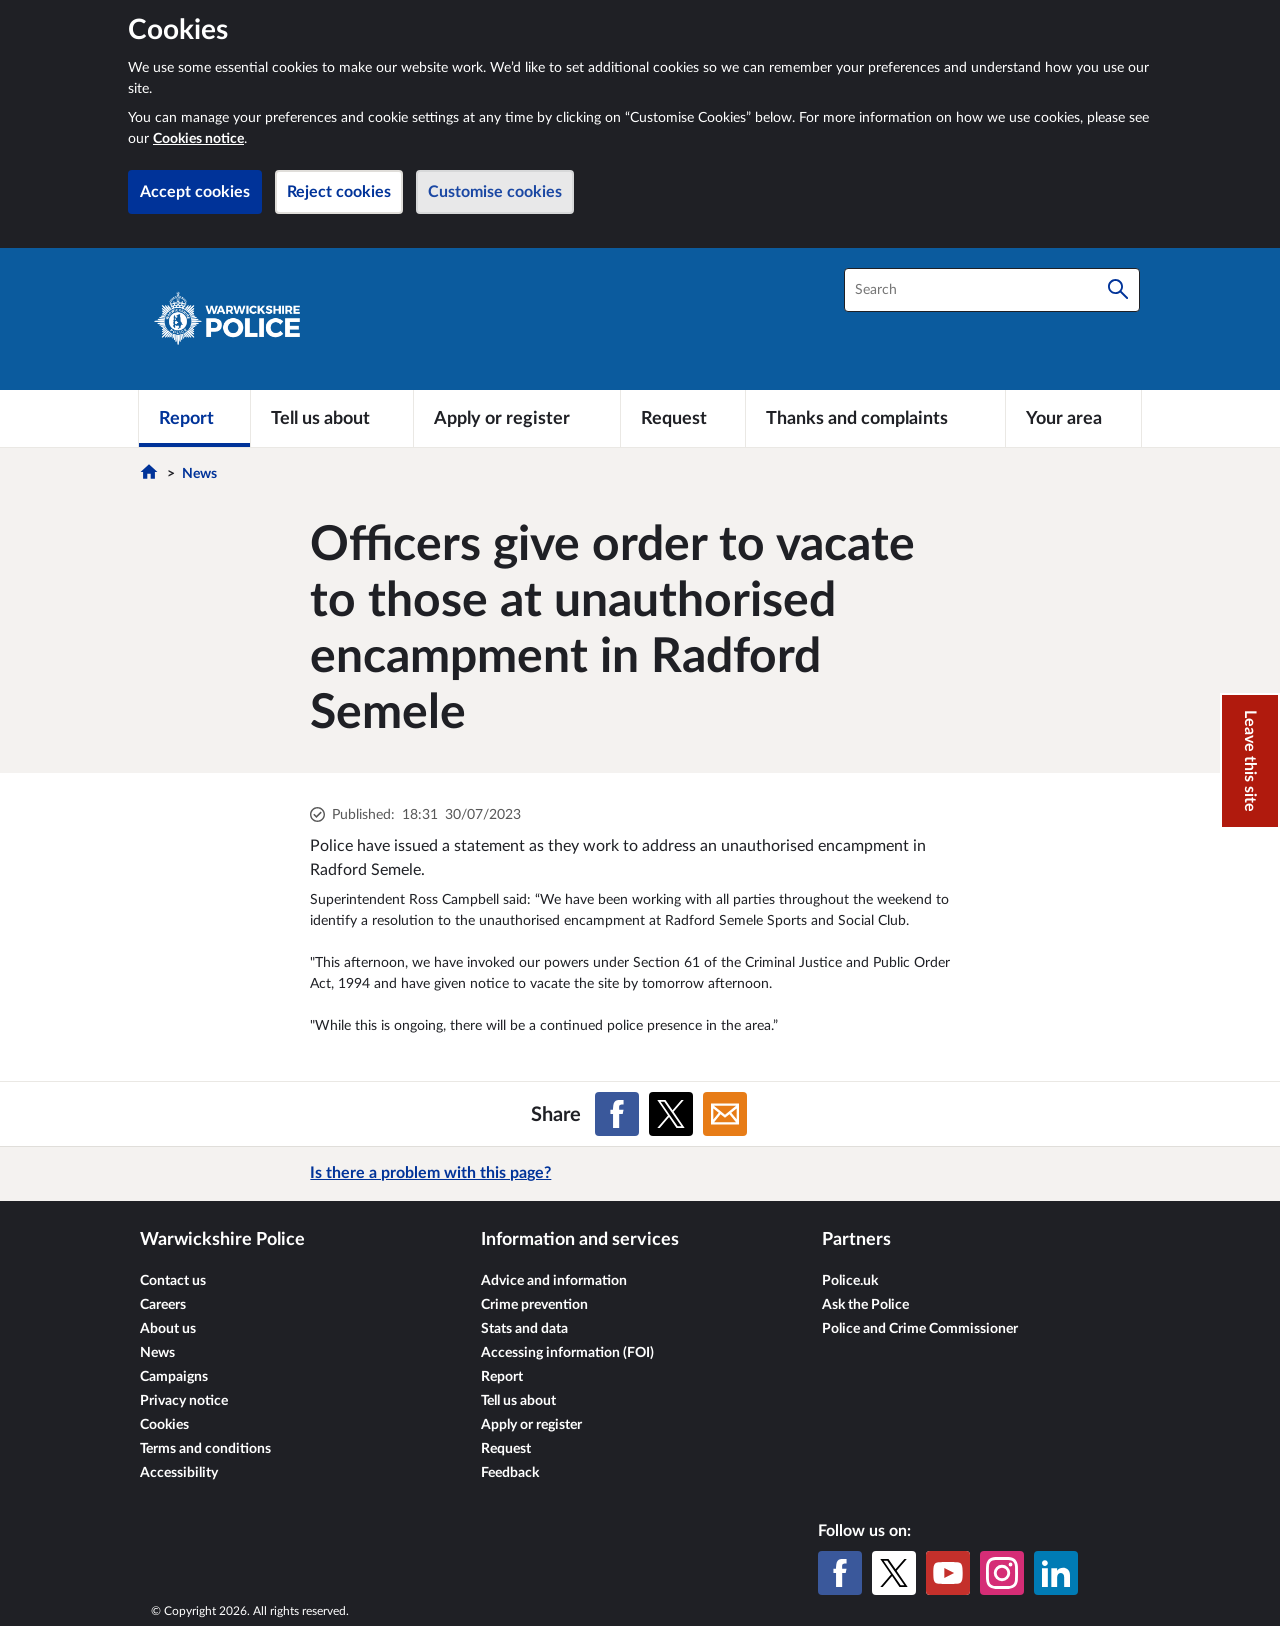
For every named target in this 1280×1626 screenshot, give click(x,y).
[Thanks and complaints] (875, 418)
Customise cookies (495, 192)
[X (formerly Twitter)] (894, 1573)
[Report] (194, 418)
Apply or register (531, 1425)
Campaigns (174, 1377)
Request (506, 1449)
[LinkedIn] (1056, 1573)
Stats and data (524, 1329)
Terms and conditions (205, 1449)
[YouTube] (948, 1573)
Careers (163, 1305)
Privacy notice (184, 1401)
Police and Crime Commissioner (920, 1329)
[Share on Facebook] (617, 1114)
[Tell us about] (332, 418)
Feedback (510, 1473)
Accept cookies (195, 192)
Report (502, 1377)
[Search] (1118, 290)
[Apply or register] (516, 418)
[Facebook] (840, 1573)
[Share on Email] (725, 1114)
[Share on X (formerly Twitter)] (671, 1114)
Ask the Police (865, 1305)
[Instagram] (1002, 1573)
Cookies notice (198, 139)
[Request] (683, 418)
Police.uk (850, 1281)
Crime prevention (534, 1305)
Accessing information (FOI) (567, 1353)
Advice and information (554, 1281)
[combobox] (992, 290)
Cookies (164, 1425)
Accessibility (179, 1473)
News (199, 474)
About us (168, 1329)
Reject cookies (339, 192)
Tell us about (518, 1401)
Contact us (173, 1281)
